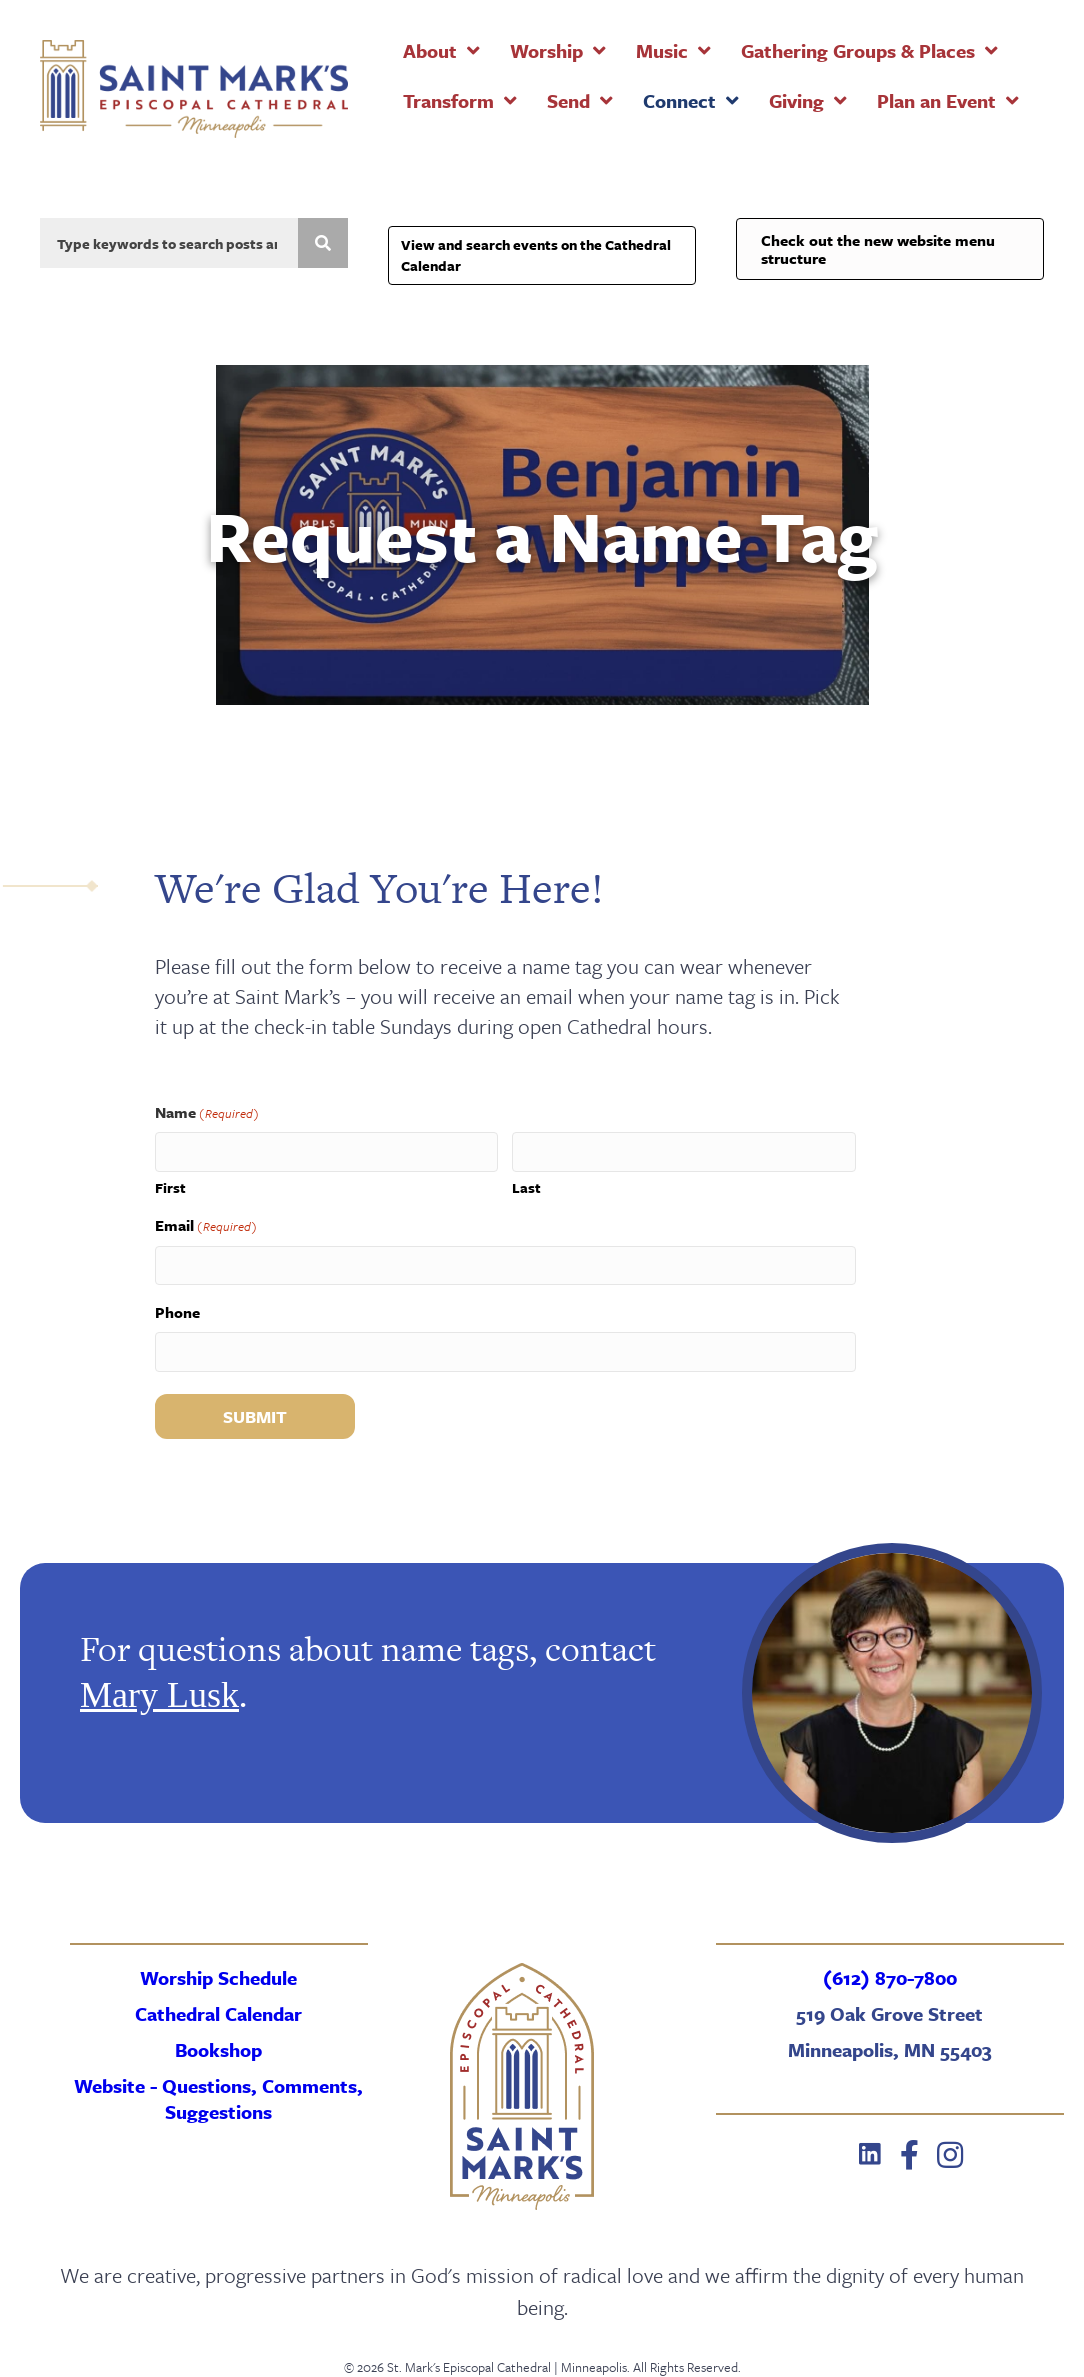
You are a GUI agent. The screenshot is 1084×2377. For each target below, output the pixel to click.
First (170, 1187)
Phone (177, 1312)
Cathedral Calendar (218, 2013)
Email (206, 1225)
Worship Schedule (218, 1977)
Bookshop (218, 2049)
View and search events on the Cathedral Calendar (536, 254)
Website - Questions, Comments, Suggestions (218, 2098)
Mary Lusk (159, 1695)
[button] (870, 2155)
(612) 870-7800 (890, 1977)
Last (526, 1187)
